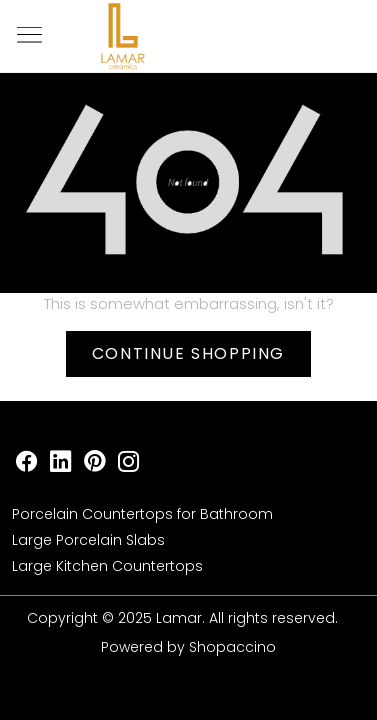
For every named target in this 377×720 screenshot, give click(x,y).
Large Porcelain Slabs (88, 540)
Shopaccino (232, 647)
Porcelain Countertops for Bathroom (142, 514)
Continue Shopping (188, 353)
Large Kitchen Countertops (107, 566)
